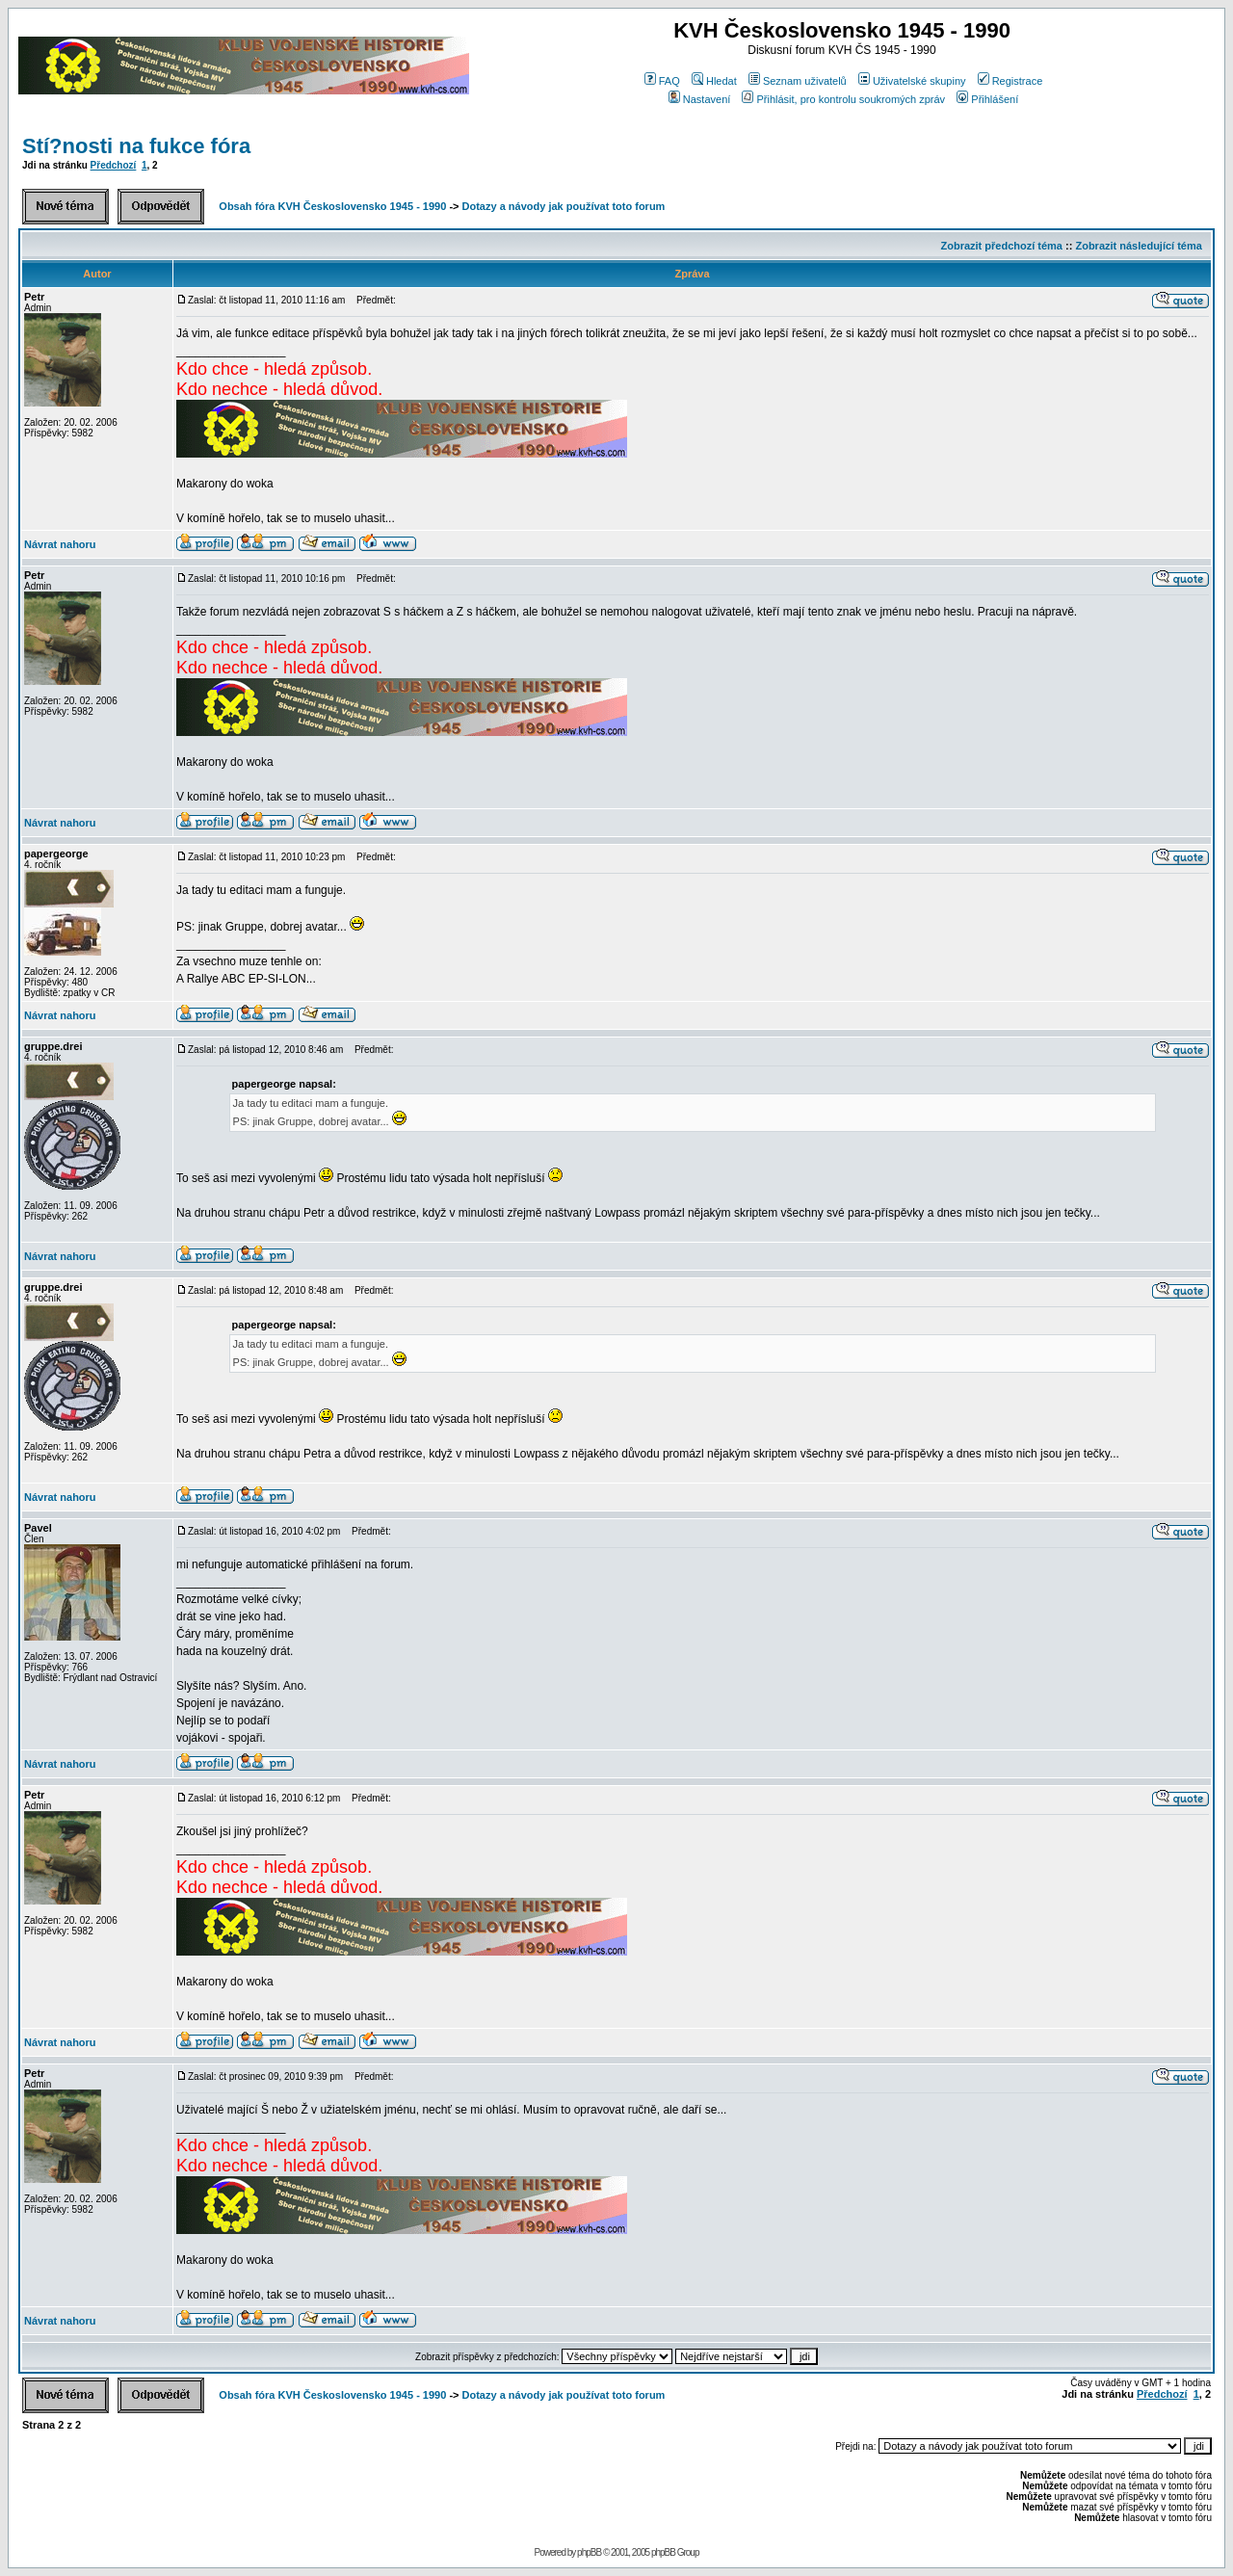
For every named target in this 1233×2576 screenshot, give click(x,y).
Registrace (1010, 81)
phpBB (589, 2552)
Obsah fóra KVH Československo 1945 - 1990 (332, 206)
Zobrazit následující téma (1138, 245)
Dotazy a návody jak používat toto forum (564, 206)
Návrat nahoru (60, 544)
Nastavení (700, 99)
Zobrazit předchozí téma (1001, 245)
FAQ (662, 81)
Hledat (714, 81)
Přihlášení (987, 99)
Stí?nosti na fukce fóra (136, 146)
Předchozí (114, 165)
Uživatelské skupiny (912, 81)
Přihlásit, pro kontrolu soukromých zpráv (843, 99)
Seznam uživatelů (797, 81)
